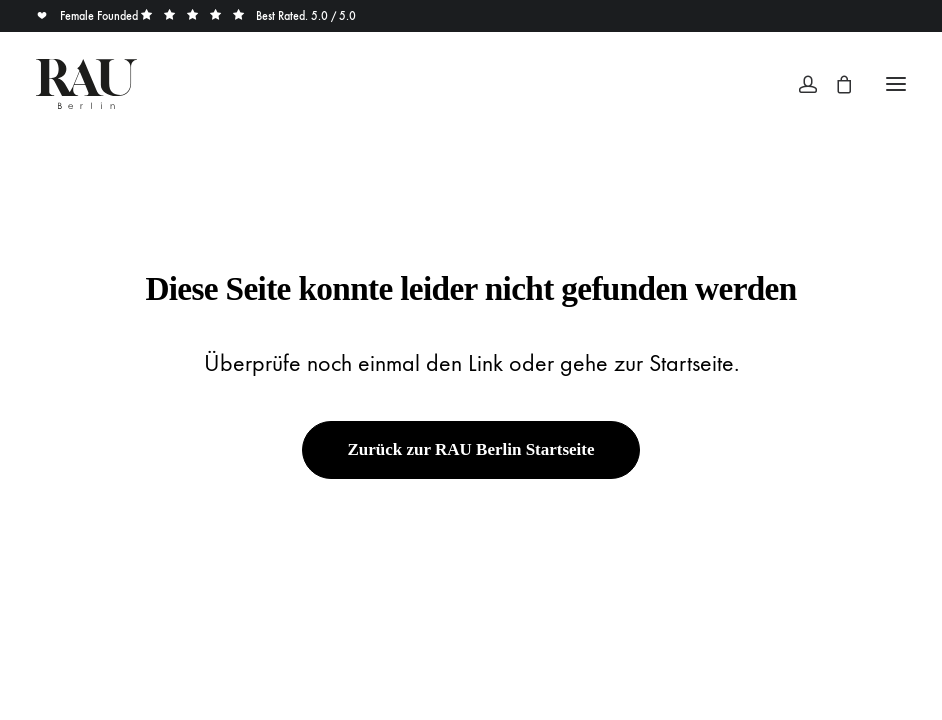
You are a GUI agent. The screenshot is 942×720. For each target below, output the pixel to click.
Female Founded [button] (88, 16)
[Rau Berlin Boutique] (86, 84)
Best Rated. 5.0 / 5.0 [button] (248, 16)
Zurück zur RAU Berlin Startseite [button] (470, 449)
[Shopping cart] (835, 84)
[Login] (799, 84)
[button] (896, 84)
